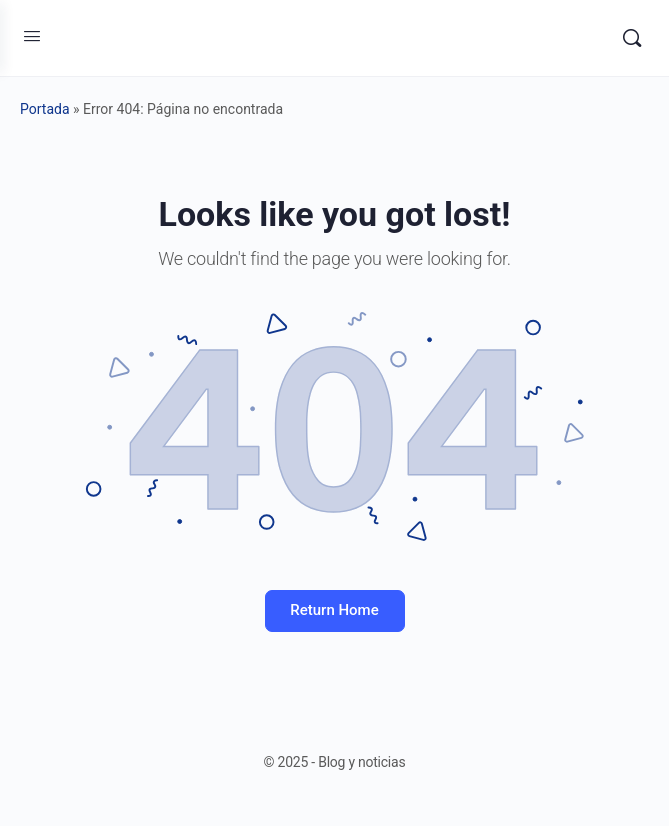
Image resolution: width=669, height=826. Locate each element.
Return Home (334, 610)
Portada (45, 109)
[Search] (632, 38)
